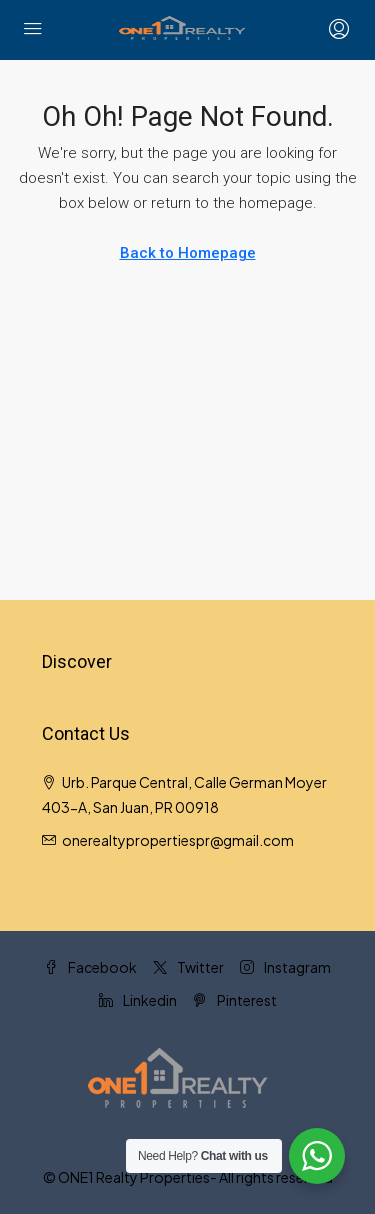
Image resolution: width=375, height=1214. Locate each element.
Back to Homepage (188, 253)
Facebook (90, 967)
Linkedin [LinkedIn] (138, 1000)
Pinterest (235, 1000)
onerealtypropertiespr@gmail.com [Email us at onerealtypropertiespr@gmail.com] (178, 840)
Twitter (188, 967)
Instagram (285, 967)
